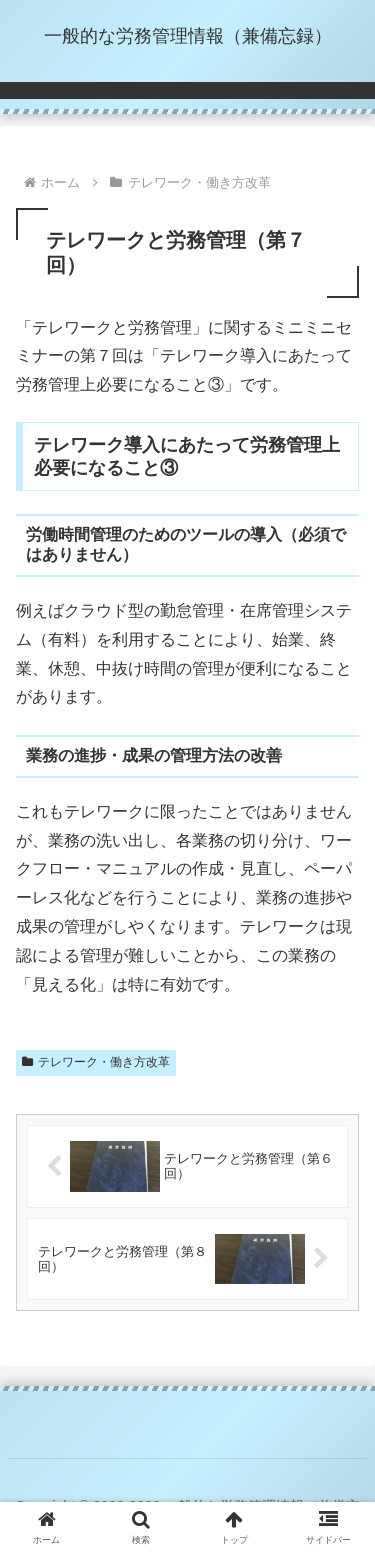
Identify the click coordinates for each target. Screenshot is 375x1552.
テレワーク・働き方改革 (96, 1062)
